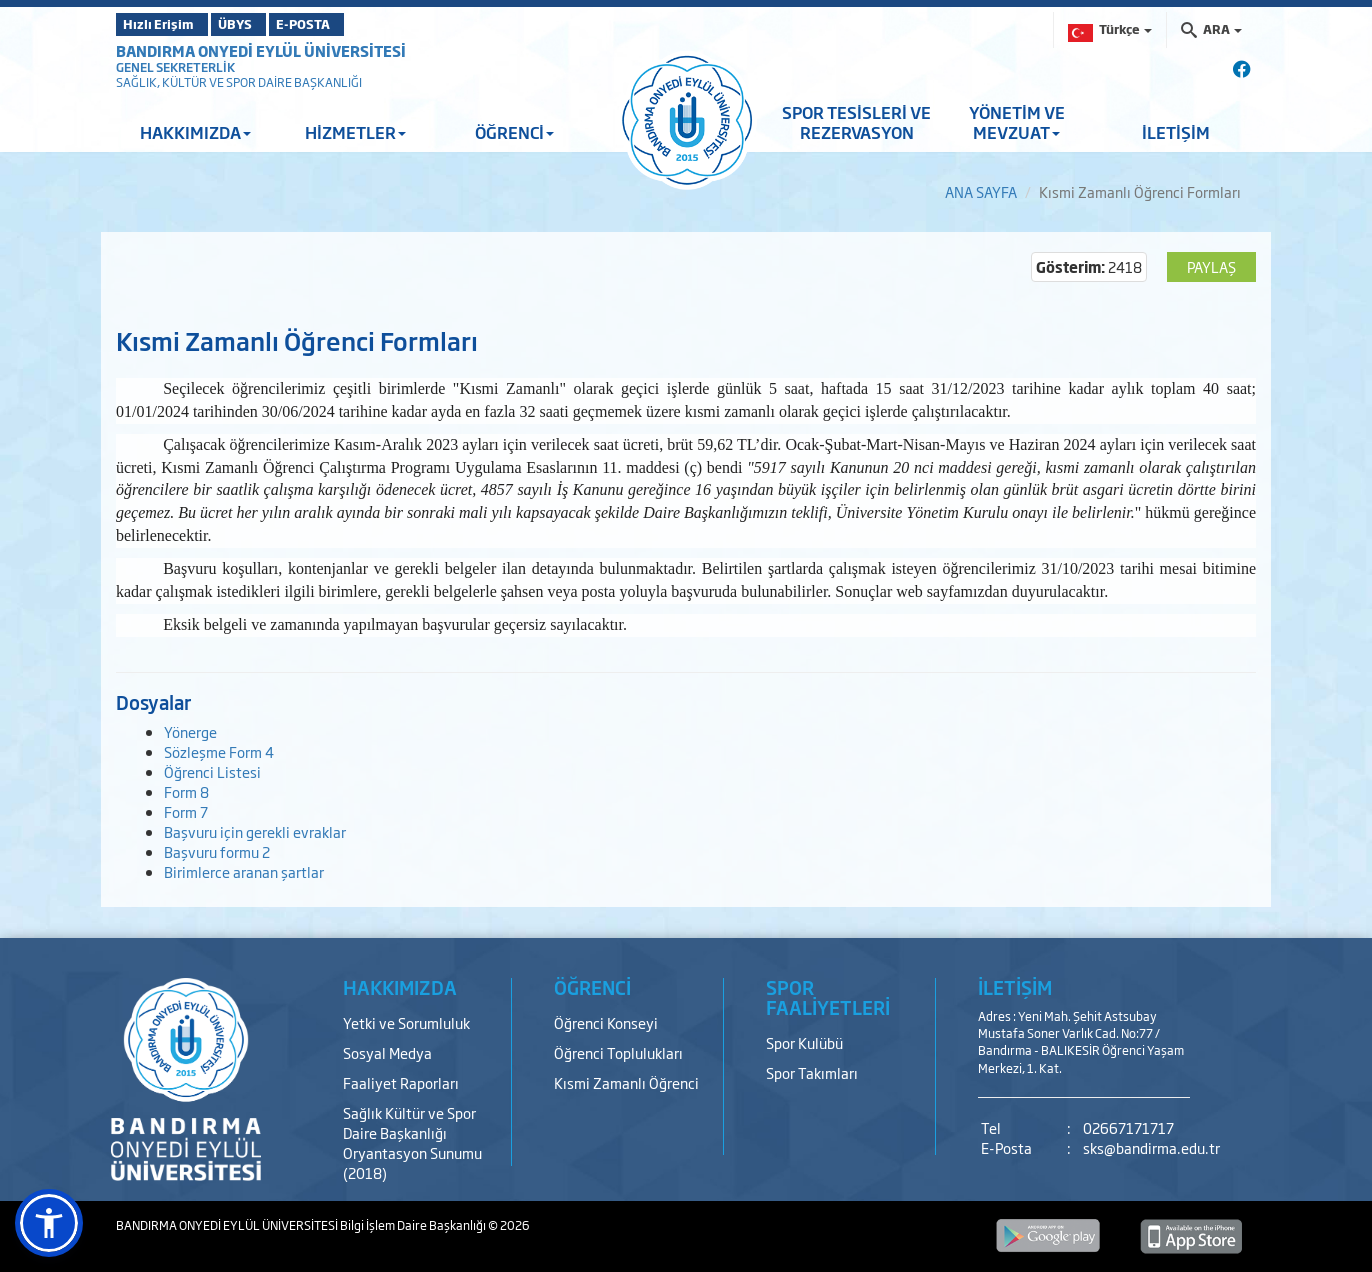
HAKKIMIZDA (195, 132)
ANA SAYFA (981, 191)
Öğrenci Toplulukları (618, 1052)
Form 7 (186, 811)
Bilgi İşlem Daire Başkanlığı (414, 1225)
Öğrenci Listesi (212, 771)
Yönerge (190, 731)
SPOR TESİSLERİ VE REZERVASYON (856, 122)
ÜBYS (263, 24)
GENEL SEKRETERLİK (175, 67)
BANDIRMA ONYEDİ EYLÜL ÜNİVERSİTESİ (261, 50)
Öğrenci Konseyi (606, 1022)
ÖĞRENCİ (514, 132)
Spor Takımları (812, 1072)
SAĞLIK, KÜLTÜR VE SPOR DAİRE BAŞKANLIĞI (239, 82)
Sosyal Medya (387, 1052)
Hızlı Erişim (165, 24)
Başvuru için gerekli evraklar (255, 831)
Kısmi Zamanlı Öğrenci (626, 1082)
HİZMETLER (355, 132)
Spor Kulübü (804, 1042)
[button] (49, 1223)
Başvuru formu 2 (217, 851)
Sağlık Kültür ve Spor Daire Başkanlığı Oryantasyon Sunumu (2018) (412, 1142)
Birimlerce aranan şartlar (244, 871)
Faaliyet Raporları (401, 1082)
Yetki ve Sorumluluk (406, 1022)
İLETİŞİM (1176, 132)
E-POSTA (356, 24)
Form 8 (186, 791)
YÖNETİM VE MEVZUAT (1017, 122)
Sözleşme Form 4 (219, 751)
